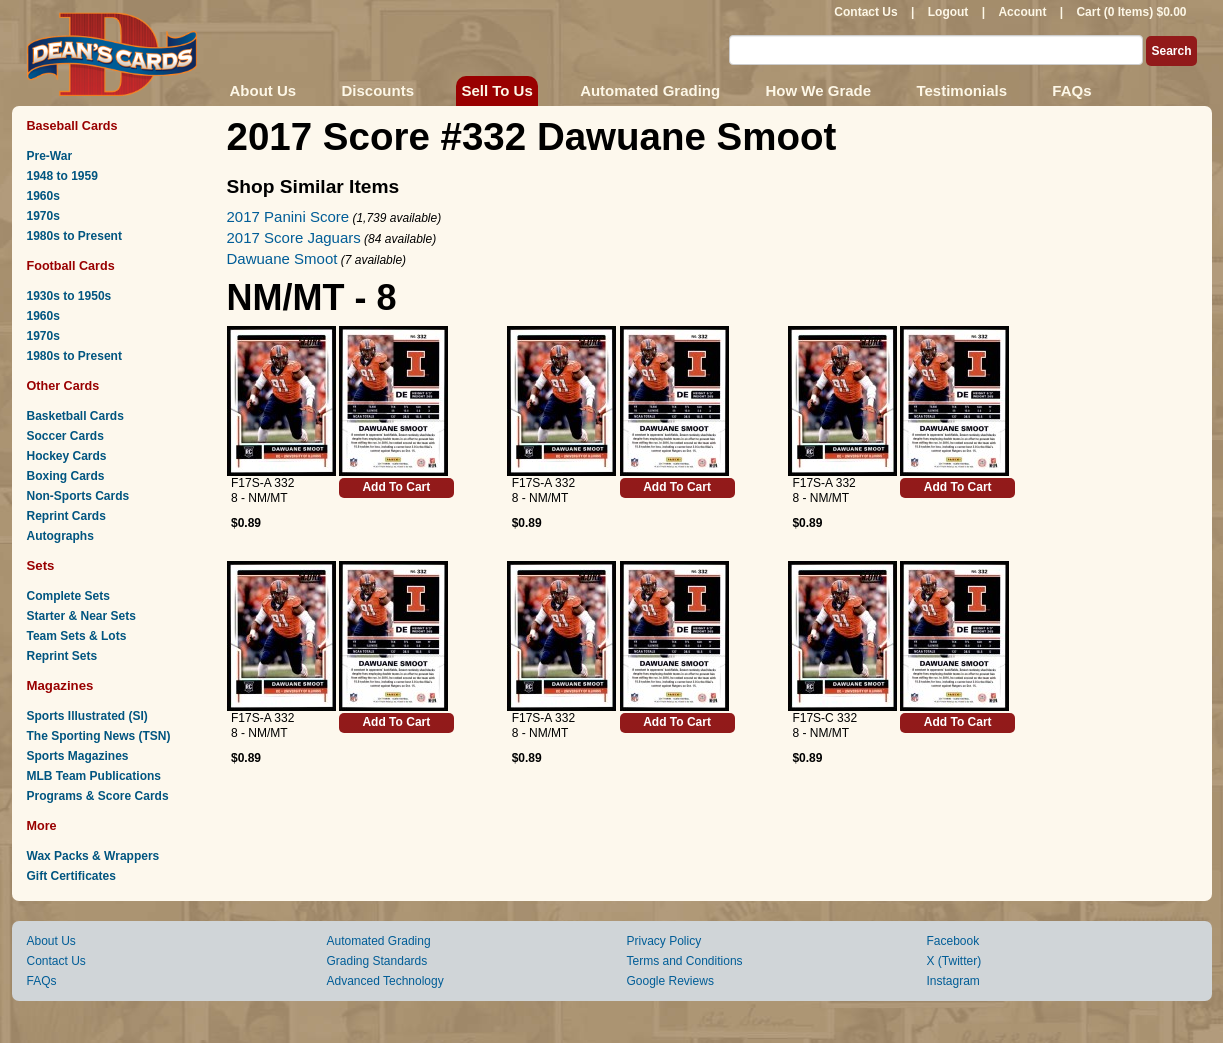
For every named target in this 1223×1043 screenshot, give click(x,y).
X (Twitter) (954, 961)
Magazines (60, 685)
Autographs (60, 536)
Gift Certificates (71, 876)
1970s (43, 216)
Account (1022, 12)
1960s (43, 196)
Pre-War (50, 156)
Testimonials (961, 90)
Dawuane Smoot (282, 258)
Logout (948, 12)
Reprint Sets (62, 656)
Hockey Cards (67, 456)
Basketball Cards (75, 416)
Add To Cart (396, 487)
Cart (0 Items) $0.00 (1131, 12)
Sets (41, 565)
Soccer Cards (65, 436)
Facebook (953, 941)
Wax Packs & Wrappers (93, 856)
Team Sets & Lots (77, 636)
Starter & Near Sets (81, 616)
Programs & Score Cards (98, 796)
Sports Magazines (78, 756)
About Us (263, 90)
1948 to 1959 (62, 176)
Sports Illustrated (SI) (87, 716)
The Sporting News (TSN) (99, 736)
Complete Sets (68, 596)
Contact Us (865, 12)
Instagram (953, 981)
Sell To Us (496, 90)
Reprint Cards (66, 516)
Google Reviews (670, 981)
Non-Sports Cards (78, 496)
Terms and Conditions (685, 961)
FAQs (1071, 90)
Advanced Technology (385, 981)
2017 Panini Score (288, 216)
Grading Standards (377, 961)
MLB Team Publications (94, 776)
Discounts (378, 90)
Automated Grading (650, 90)
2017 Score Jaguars (294, 237)
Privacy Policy (664, 941)
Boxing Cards (66, 476)
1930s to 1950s (69, 296)
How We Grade (818, 90)
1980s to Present (74, 236)
